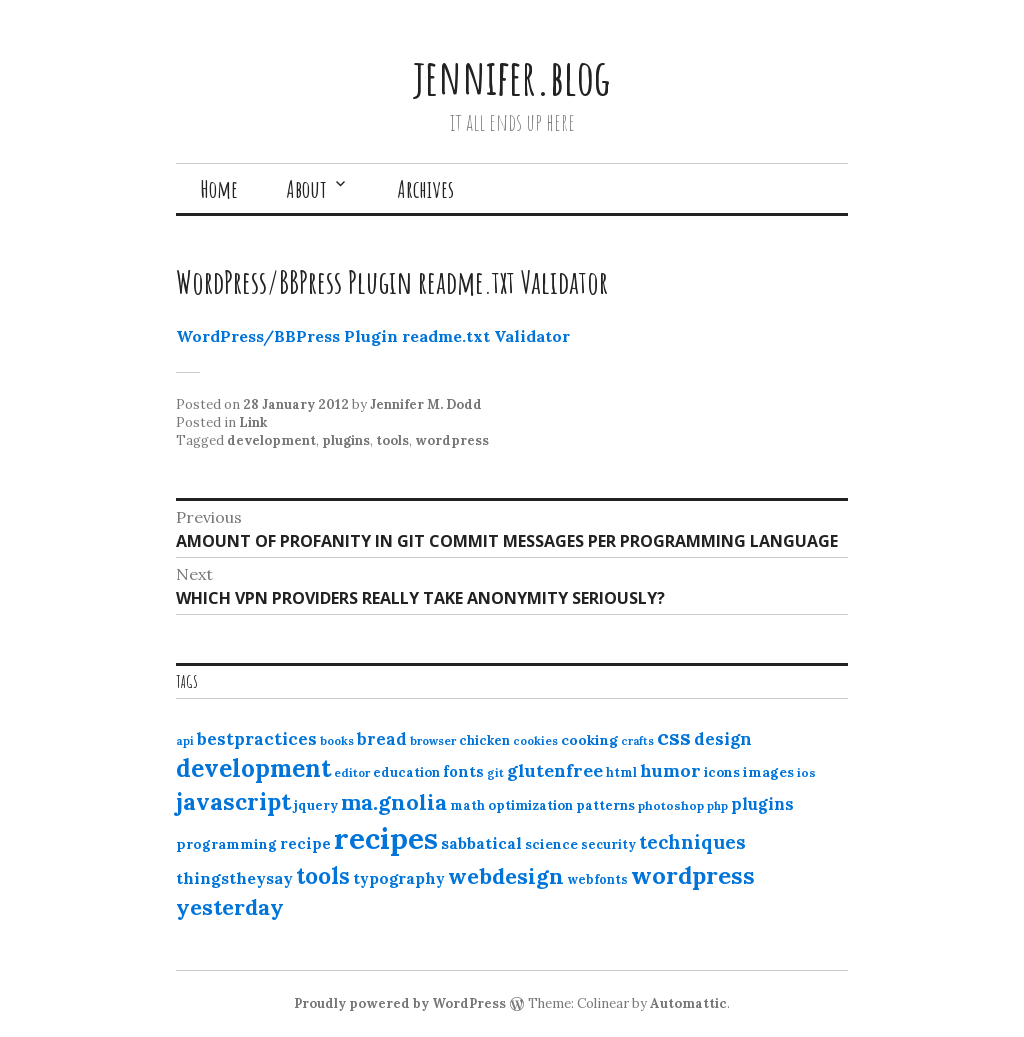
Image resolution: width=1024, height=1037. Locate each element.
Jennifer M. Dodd (426, 404)
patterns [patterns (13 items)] (605, 805)
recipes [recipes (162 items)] (386, 838)
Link (253, 422)
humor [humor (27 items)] (670, 770)
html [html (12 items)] (621, 772)
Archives (425, 189)
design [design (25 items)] (723, 739)
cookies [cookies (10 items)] (535, 741)
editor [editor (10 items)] (352, 773)
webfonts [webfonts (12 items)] (597, 879)
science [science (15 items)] (551, 844)
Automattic (688, 1003)
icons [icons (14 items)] (722, 772)
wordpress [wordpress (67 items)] (693, 875)
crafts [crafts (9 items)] (637, 741)
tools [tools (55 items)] (323, 876)
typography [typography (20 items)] (399, 878)
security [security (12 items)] (608, 844)
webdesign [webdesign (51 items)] (506, 876)
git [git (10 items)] (495, 773)
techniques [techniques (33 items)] (692, 842)
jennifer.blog (512, 76)
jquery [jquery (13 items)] (316, 805)
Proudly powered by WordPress (400, 1003)
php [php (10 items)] (717, 806)
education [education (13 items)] (406, 772)
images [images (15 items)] (768, 772)
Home (219, 189)
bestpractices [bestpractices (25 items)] (257, 739)
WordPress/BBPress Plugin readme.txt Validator (373, 336)
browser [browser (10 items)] (433, 741)
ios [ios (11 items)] (806, 772)
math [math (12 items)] (467, 805)
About (306, 189)
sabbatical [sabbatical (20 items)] (481, 843)
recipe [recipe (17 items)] (305, 843)
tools (392, 440)
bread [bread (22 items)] (382, 739)
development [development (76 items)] (253, 768)
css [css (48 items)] (674, 737)
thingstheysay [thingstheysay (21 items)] (234, 878)
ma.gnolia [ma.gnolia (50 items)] (394, 802)
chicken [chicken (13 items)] (484, 740)
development (271, 440)
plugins (346, 440)
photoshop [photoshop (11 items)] (671, 805)
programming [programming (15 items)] (226, 844)
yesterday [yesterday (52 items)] (230, 907)
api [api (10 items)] (185, 741)
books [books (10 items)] (337, 741)
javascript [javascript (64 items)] (233, 801)
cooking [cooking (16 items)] (589, 740)
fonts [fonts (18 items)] (463, 771)
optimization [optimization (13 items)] (530, 805)
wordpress (452, 440)
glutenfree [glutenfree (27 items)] (555, 770)
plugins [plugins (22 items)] (762, 804)
